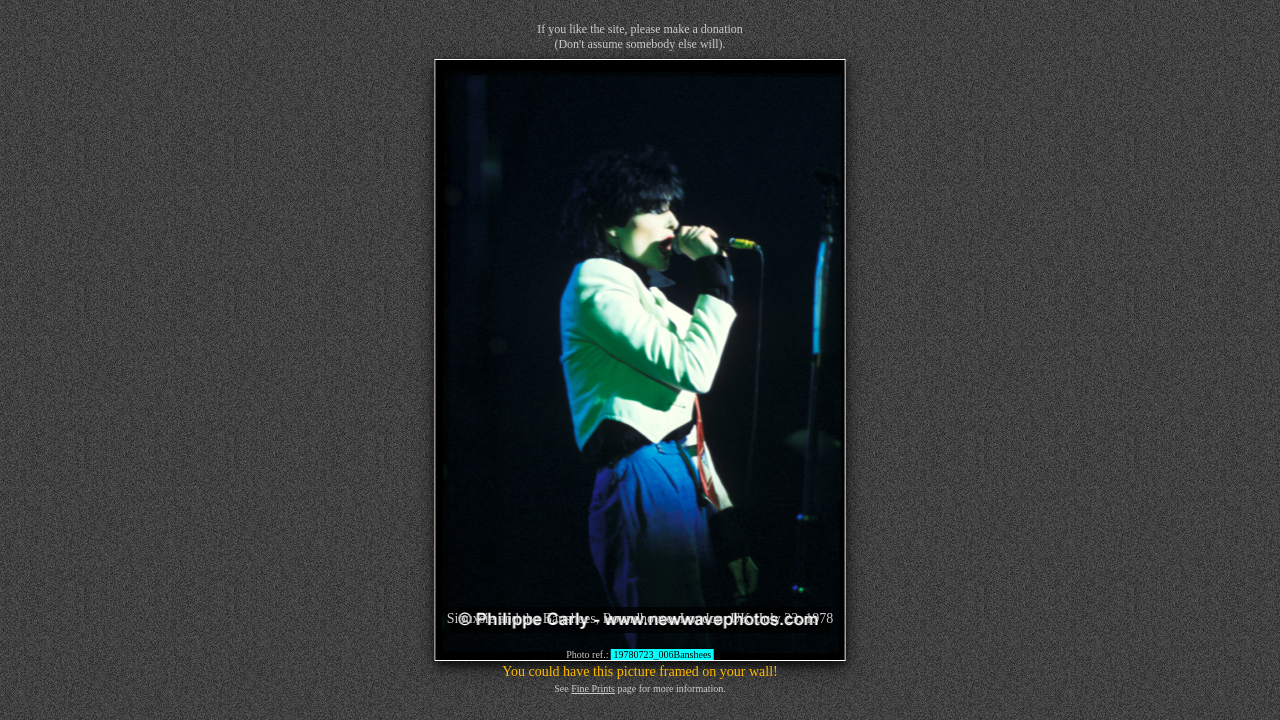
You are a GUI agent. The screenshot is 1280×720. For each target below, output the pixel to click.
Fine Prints (593, 688)
